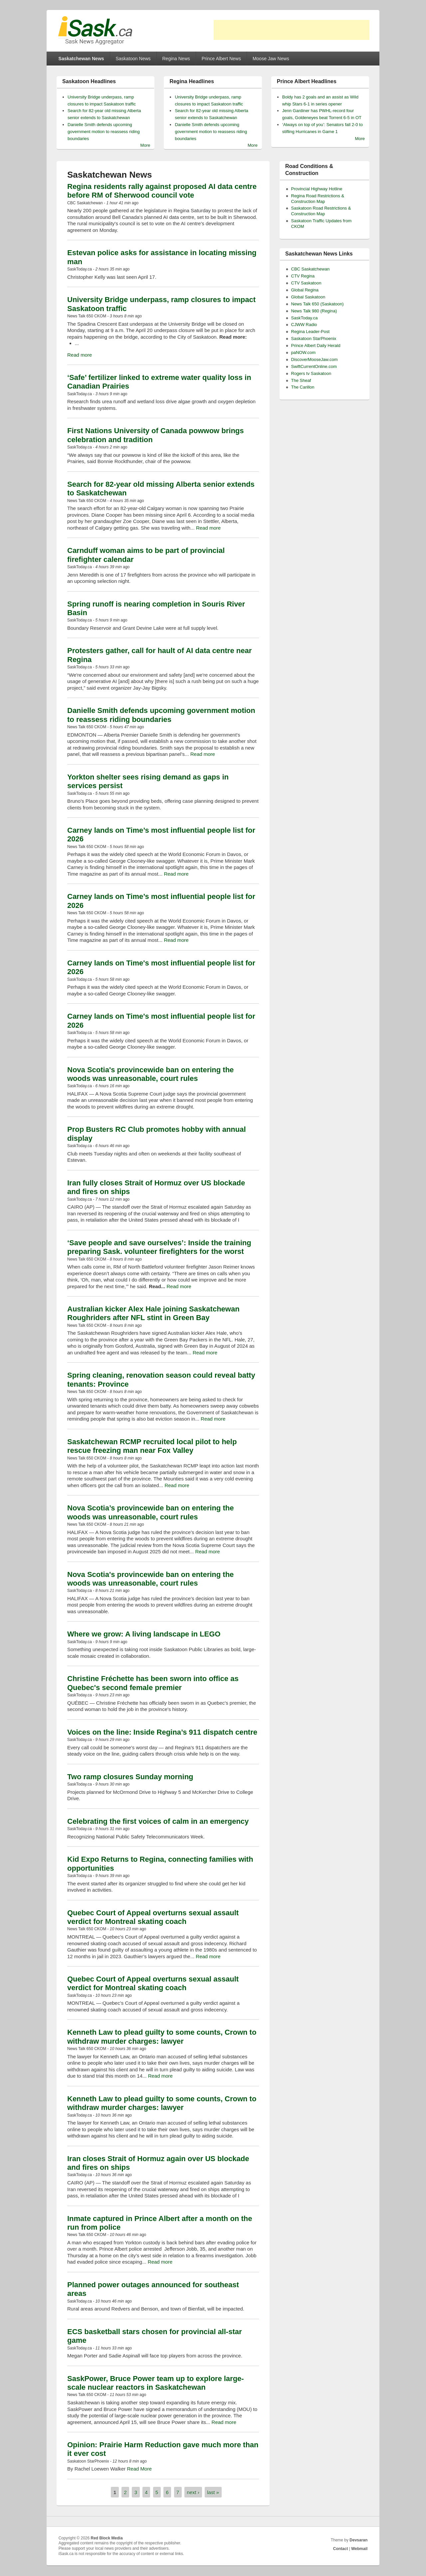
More (145, 145)
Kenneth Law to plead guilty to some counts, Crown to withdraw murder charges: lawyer (161, 2036)
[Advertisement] (291, 30)
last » (213, 2492)
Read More (139, 2469)
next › (193, 2492)
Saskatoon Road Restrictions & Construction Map (321, 211)
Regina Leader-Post (310, 331)
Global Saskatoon (308, 296)
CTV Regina (303, 275)
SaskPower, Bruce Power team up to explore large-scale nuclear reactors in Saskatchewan (155, 2382)
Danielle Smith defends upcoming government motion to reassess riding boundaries (104, 131)
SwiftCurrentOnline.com (314, 366)
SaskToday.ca (304, 317)
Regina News (176, 58)
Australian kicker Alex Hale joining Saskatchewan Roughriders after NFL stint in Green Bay (153, 1313)
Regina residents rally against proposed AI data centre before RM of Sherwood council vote (162, 190)
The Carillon (303, 387)
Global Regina (305, 289)
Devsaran (358, 2540)
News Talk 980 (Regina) (314, 310)
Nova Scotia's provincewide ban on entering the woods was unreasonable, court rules (150, 1074)
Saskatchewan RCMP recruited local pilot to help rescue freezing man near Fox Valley (152, 1446)
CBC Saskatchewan (310, 268)
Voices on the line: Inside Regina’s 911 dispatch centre (162, 1732)
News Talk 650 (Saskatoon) (317, 303)
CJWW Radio (304, 324)
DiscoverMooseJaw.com (314, 359)
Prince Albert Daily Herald (315, 345)
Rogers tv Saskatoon (311, 373)
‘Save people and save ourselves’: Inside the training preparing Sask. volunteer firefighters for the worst (159, 1247)
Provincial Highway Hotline (316, 188)
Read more (79, 355)
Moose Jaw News (271, 58)
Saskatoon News (133, 58)
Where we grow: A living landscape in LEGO (143, 1634)
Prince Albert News (221, 58)
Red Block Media (107, 2538)
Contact (340, 2548)
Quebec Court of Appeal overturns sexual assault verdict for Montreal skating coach (153, 1917)
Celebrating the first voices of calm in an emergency (158, 1821)
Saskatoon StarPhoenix (313, 338)
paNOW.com (303, 352)
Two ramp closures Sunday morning (130, 1777)
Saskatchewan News (81, 58)
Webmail (359, 2548)
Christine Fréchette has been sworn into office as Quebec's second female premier (153, 1682)
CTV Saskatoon (306, 282)
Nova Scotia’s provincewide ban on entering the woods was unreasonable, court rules (150, 1512)
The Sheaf (301, 380)
